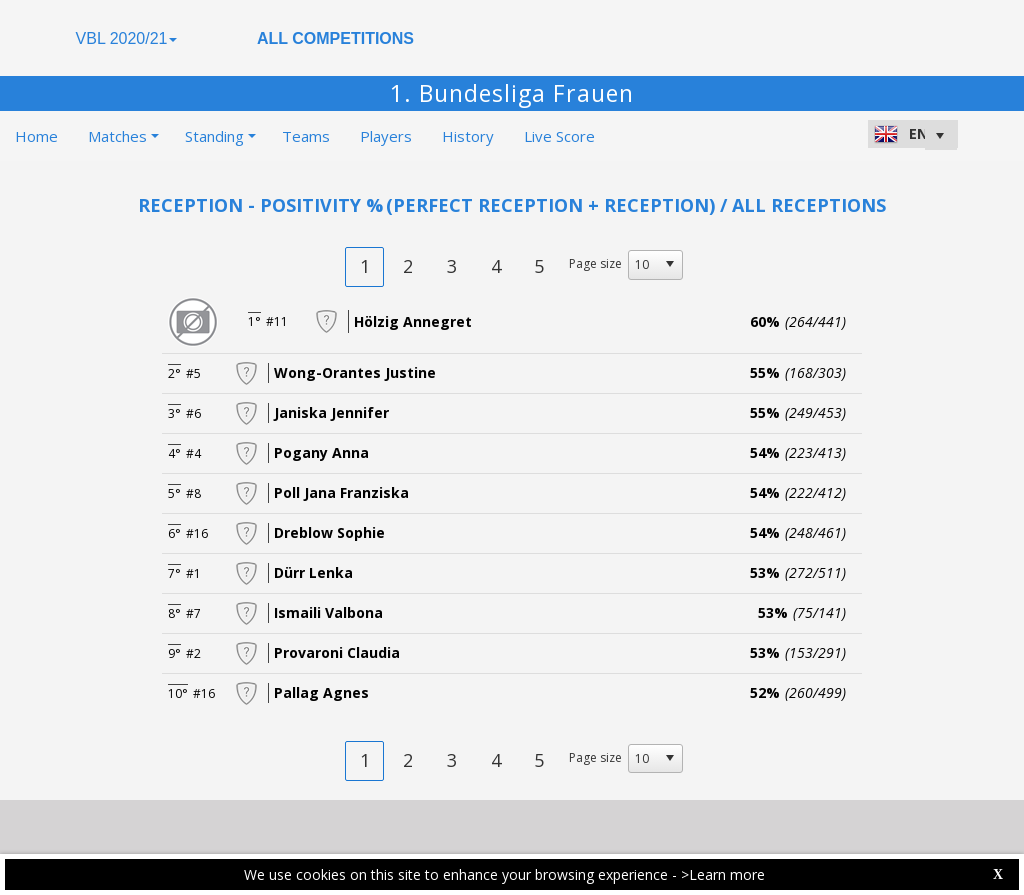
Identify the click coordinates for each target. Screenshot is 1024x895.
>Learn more (723, 874)
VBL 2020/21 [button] (127, 38)
